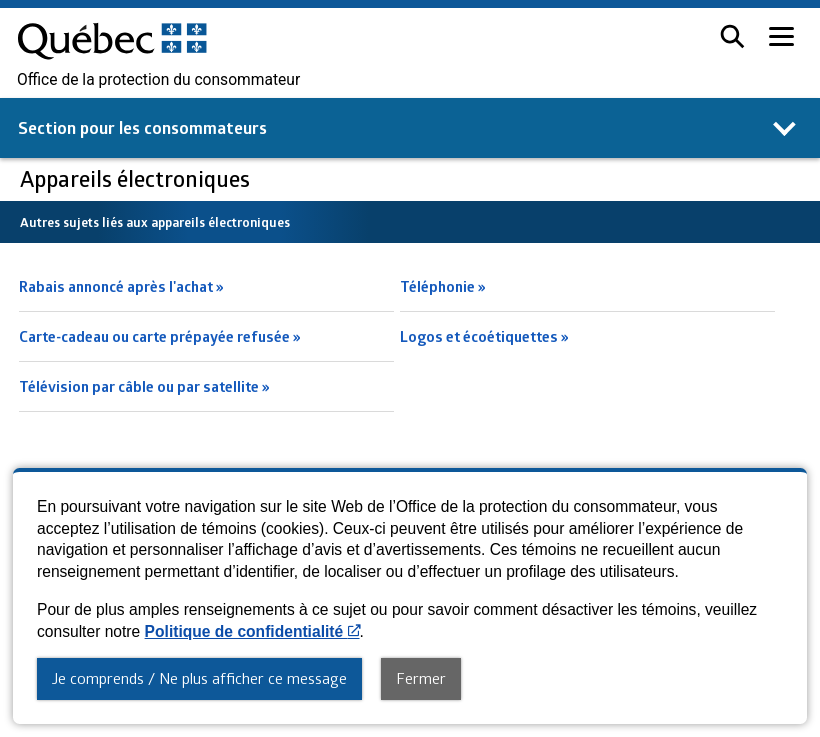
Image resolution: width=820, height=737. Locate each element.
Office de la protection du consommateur (158, 80)
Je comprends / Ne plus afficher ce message (199, 678)
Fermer (421, 678)
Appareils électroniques (137, 178)
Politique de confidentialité (252, 631)
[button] (732, 36)
